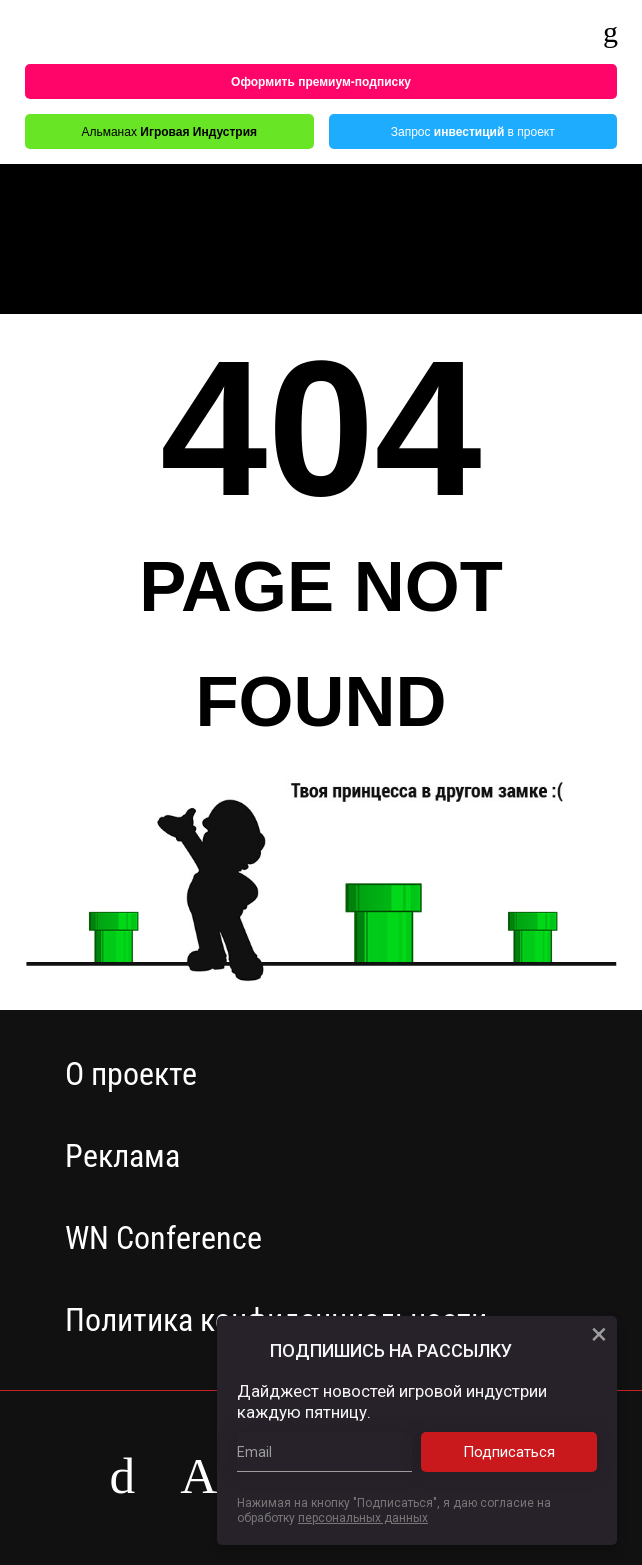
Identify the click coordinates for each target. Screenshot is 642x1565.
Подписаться (526, 1452)
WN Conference (163, 1238)
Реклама (122, 1156)
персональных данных (363, 1518)
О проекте (131, 1074)
